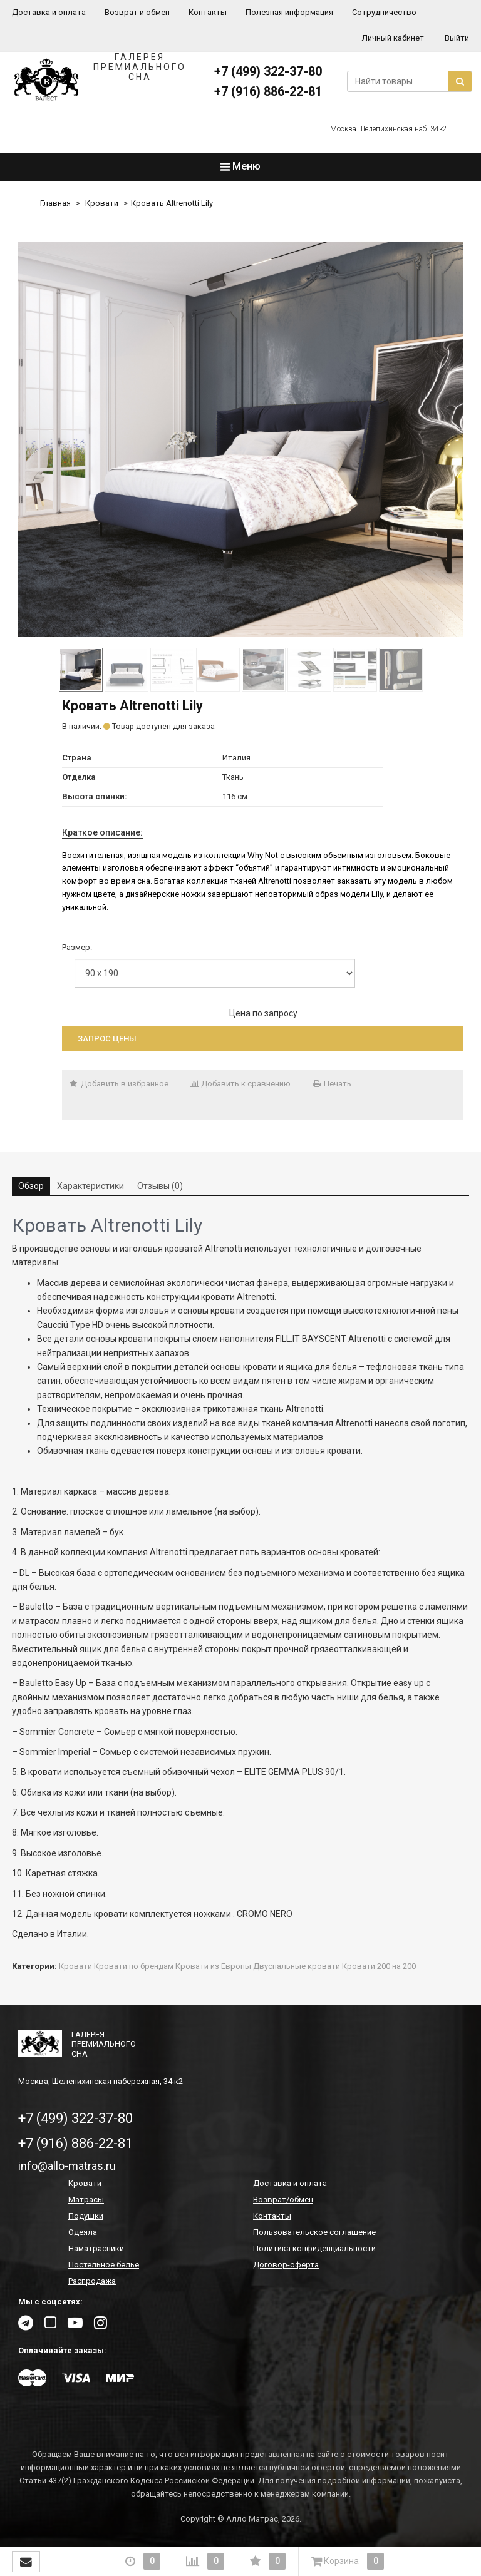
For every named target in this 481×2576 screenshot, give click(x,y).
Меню (240, 166)
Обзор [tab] (31, 1186)
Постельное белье (103, 2264)
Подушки (85, 2216)
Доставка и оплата (49, 12)
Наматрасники (96, 2248)
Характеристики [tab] (90, 1186)
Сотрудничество (384, 12)
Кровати (101, 203)
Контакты (208, 12)
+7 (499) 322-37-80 (268, 71)
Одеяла (82, 2232)
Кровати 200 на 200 (379, 1966)
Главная (55, 203)
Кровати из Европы (213, 1966)
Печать (331, 1083)
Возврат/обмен (283, 2199)
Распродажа (92, 2281)
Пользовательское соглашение (314, 2232)
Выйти (457, 38)
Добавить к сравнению (240, 1083)
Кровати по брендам (133, 1966)
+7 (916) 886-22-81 (268, 91)
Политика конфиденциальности (314, 2248)
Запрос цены (107, 1038)
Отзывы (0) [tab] (160, 1186)
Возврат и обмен (137, 12)
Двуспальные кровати (296, 1966)
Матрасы (86, 2199)
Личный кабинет (393, 38)
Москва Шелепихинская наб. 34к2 (388, 129)
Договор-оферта (286, 2264)
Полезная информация (289, 12)
